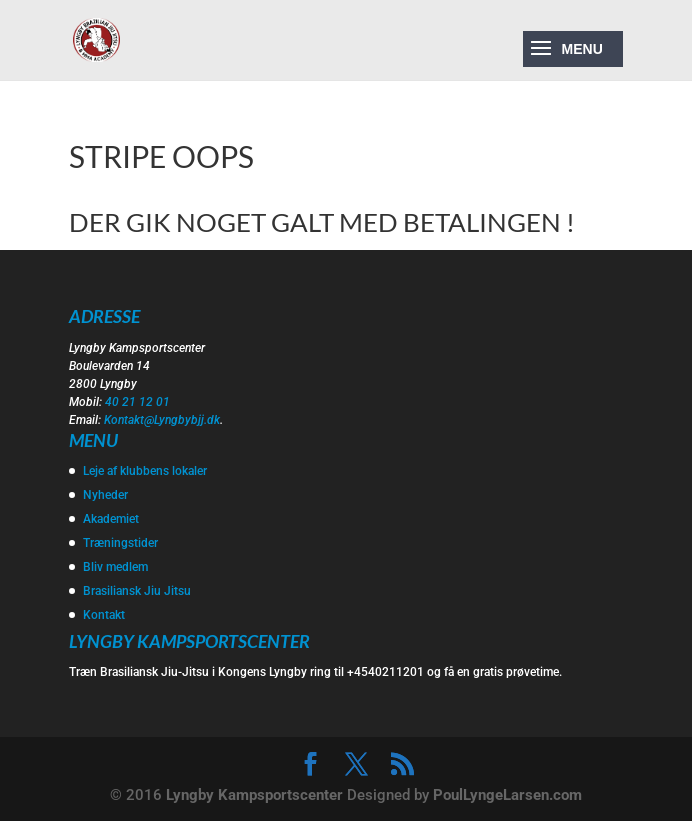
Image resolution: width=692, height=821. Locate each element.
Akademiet (111, 519)
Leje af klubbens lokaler (145, 471)
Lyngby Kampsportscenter (254, 795)
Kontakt (104, 615)
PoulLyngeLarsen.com (507, 795)
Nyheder (105, 495)
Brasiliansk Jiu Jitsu (137, 591)
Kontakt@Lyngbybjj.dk (162, 420)
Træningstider (120, 543)
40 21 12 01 (137, 402)
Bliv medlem (115, 567)
